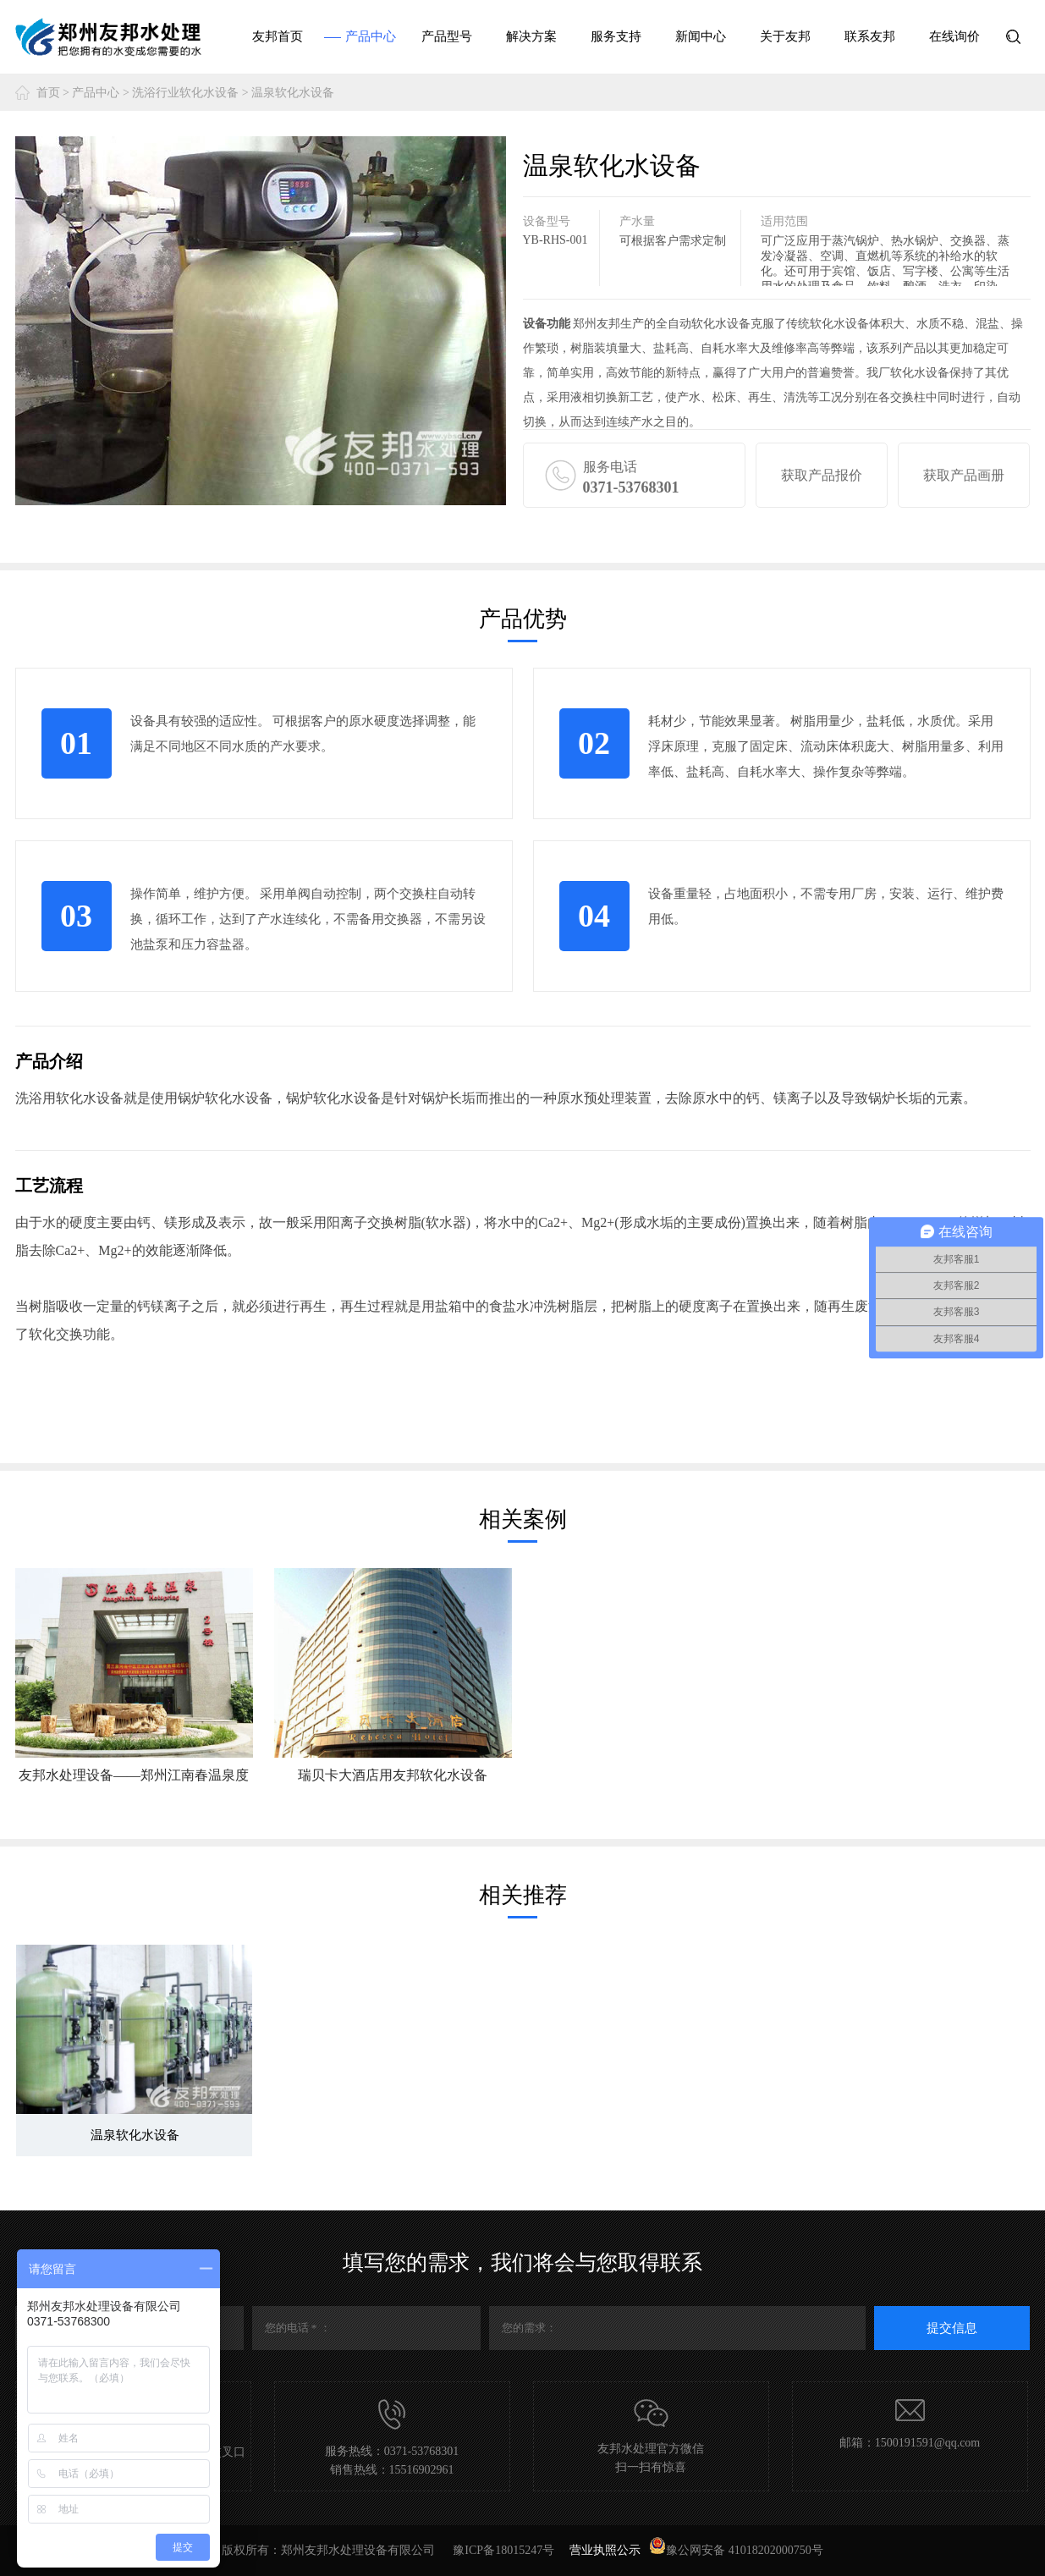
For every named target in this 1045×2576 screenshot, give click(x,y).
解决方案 (531, 36)
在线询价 (954, 36)
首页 (48, 92)
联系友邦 (869, 36)
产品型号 (446, 36)
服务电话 (664, 479)
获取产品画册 (963, 475)
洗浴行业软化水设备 (185, 92)
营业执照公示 (605, 2550)
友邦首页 (277, 36)
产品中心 (370, 36)
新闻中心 (700, 36)
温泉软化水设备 (292, 92)
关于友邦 (785, 36)
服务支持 (616, 36)
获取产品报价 (821, 475)
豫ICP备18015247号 (505, 2550)
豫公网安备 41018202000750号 (736, 2550)
